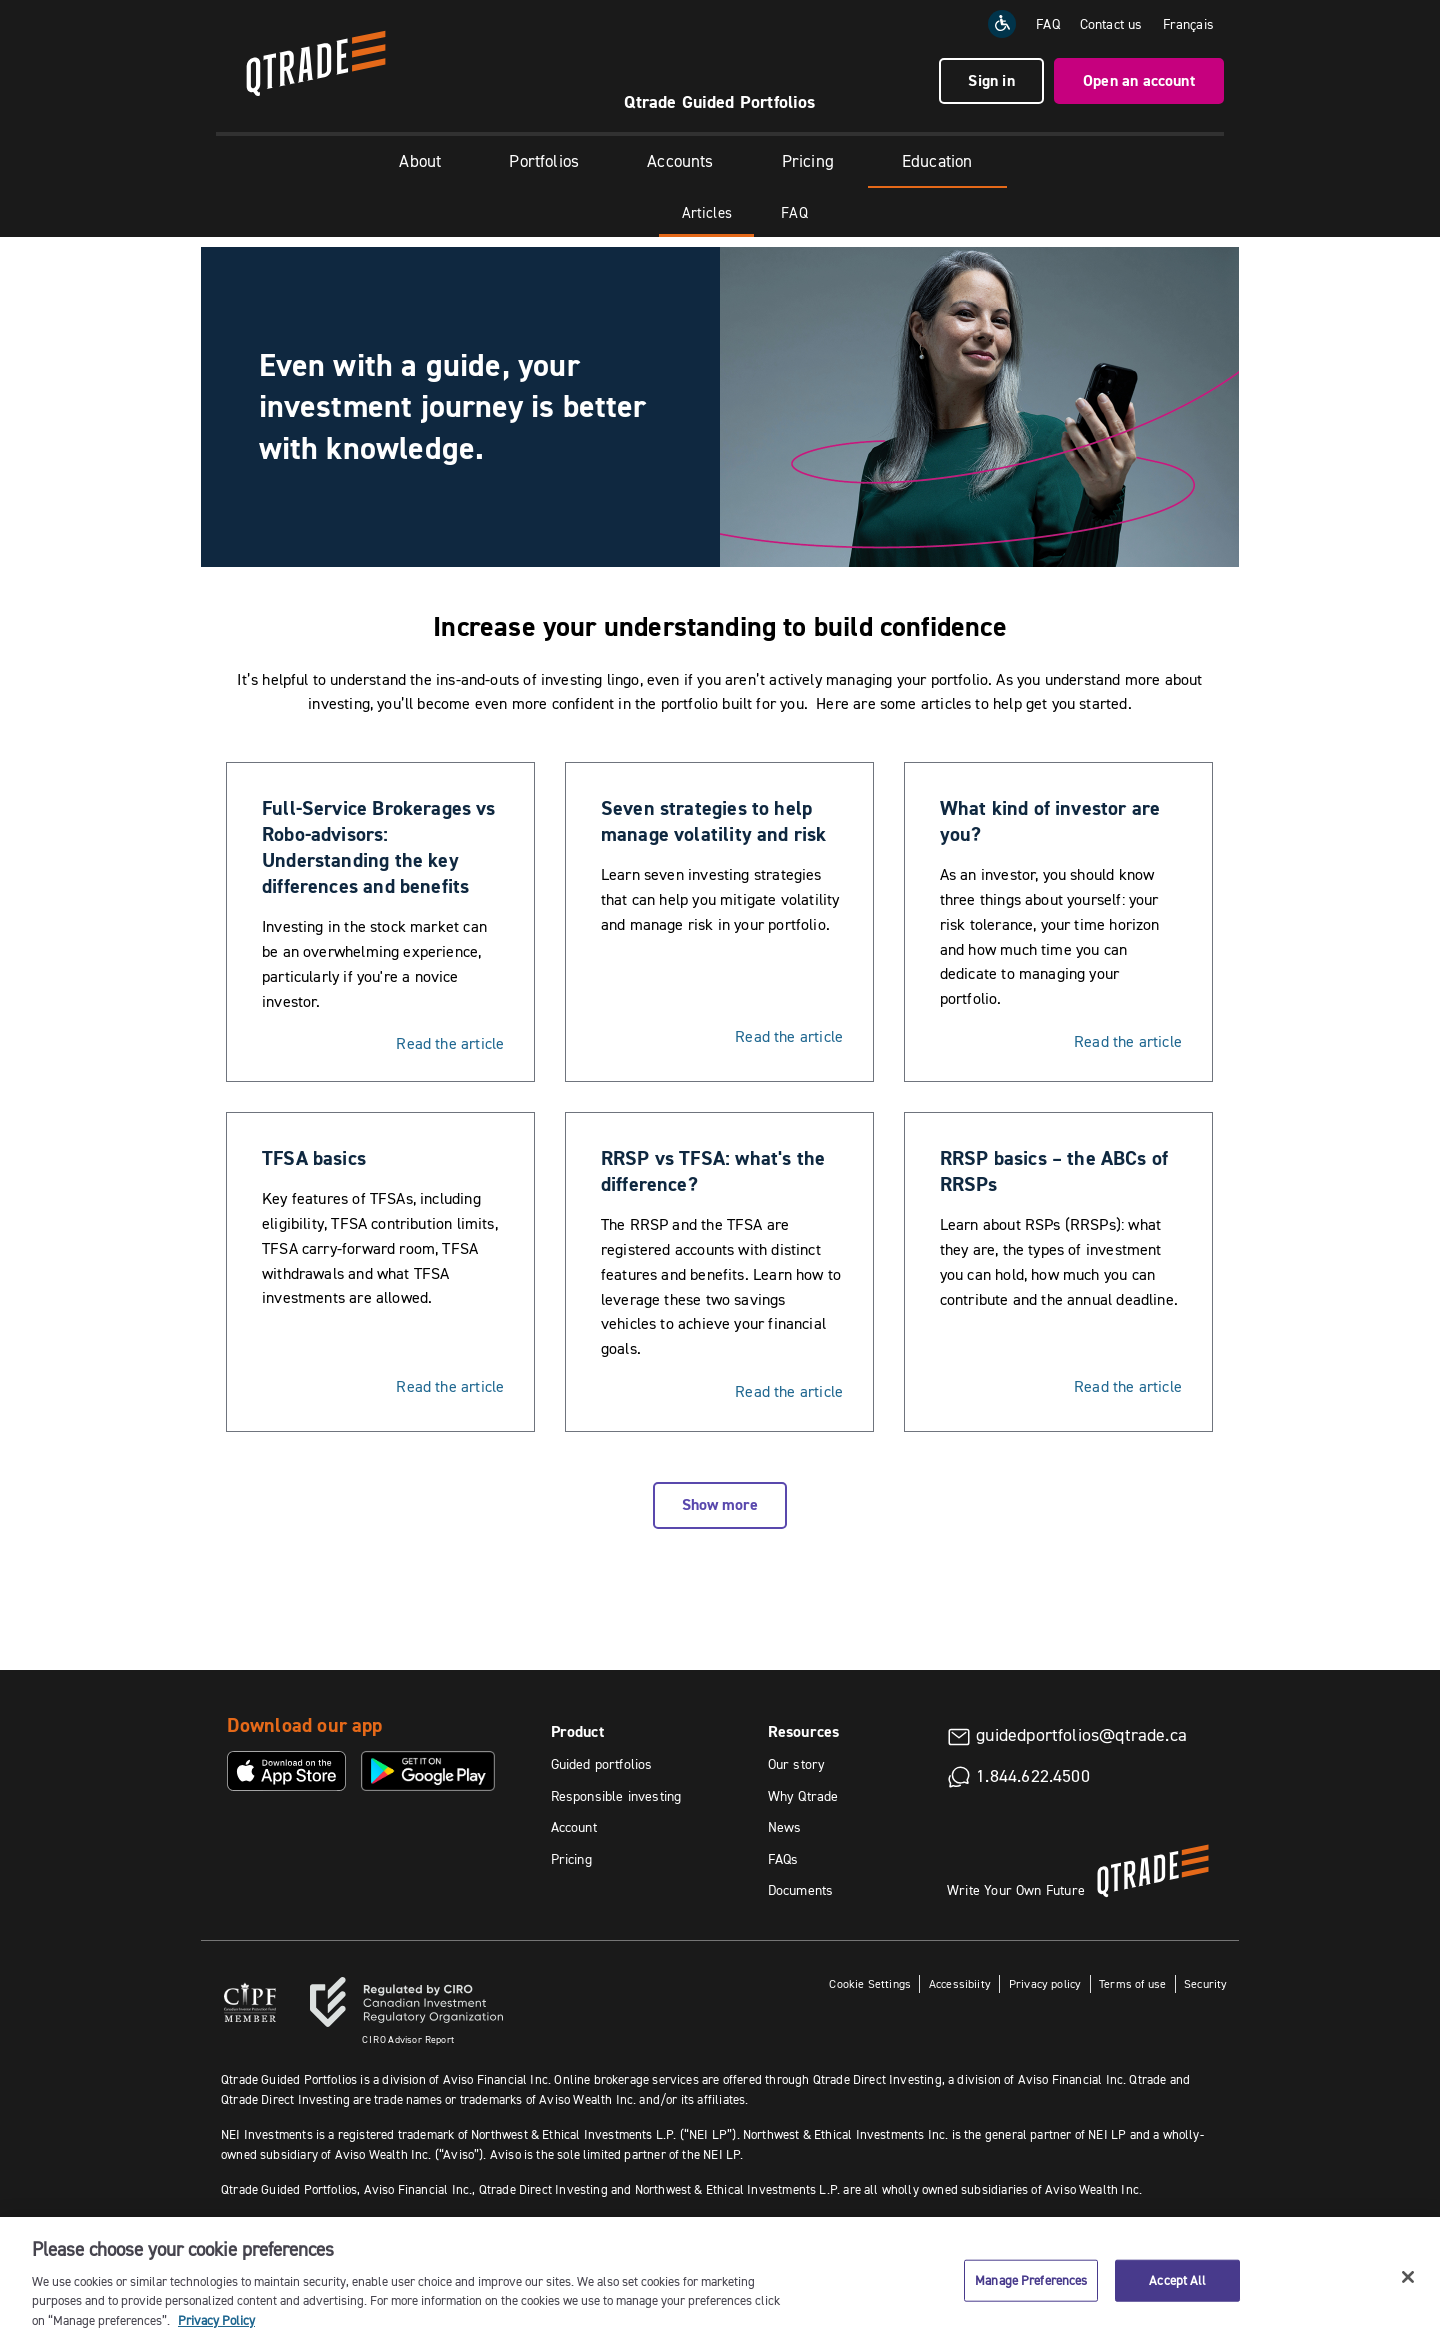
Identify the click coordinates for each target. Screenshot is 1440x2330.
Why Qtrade (803, 1796)
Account (574, 1827)
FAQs (783, 1859)
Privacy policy (1045, 1983)
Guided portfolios (602, 1764)
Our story (797, 1764)
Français (1188, 24)
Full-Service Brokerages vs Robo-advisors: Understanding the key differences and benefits (379, 847)
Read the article (450, 1043)
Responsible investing (616, 1796)
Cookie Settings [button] (870, 1983)
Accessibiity (960, 1983)
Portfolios (544, 161)
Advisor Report (408, 2039)
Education (937, 161)
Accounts (680, 161)
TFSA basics (314, 1158)
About (420, 161)
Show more (720, 1504)
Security (1205, 1983)
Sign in (991, 80)
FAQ (1048, 24)
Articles (707, 212)
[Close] (1408, 2294)
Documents (801, 1890)
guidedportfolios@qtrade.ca (1081, 1735)
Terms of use (1132, 1983)
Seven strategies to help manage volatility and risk (714, 821)
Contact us (1111, 24)
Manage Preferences (1031, 2297)
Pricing (808, 161)
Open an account (1139, 80)
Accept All (1177, 2297)
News (785, 1827)
